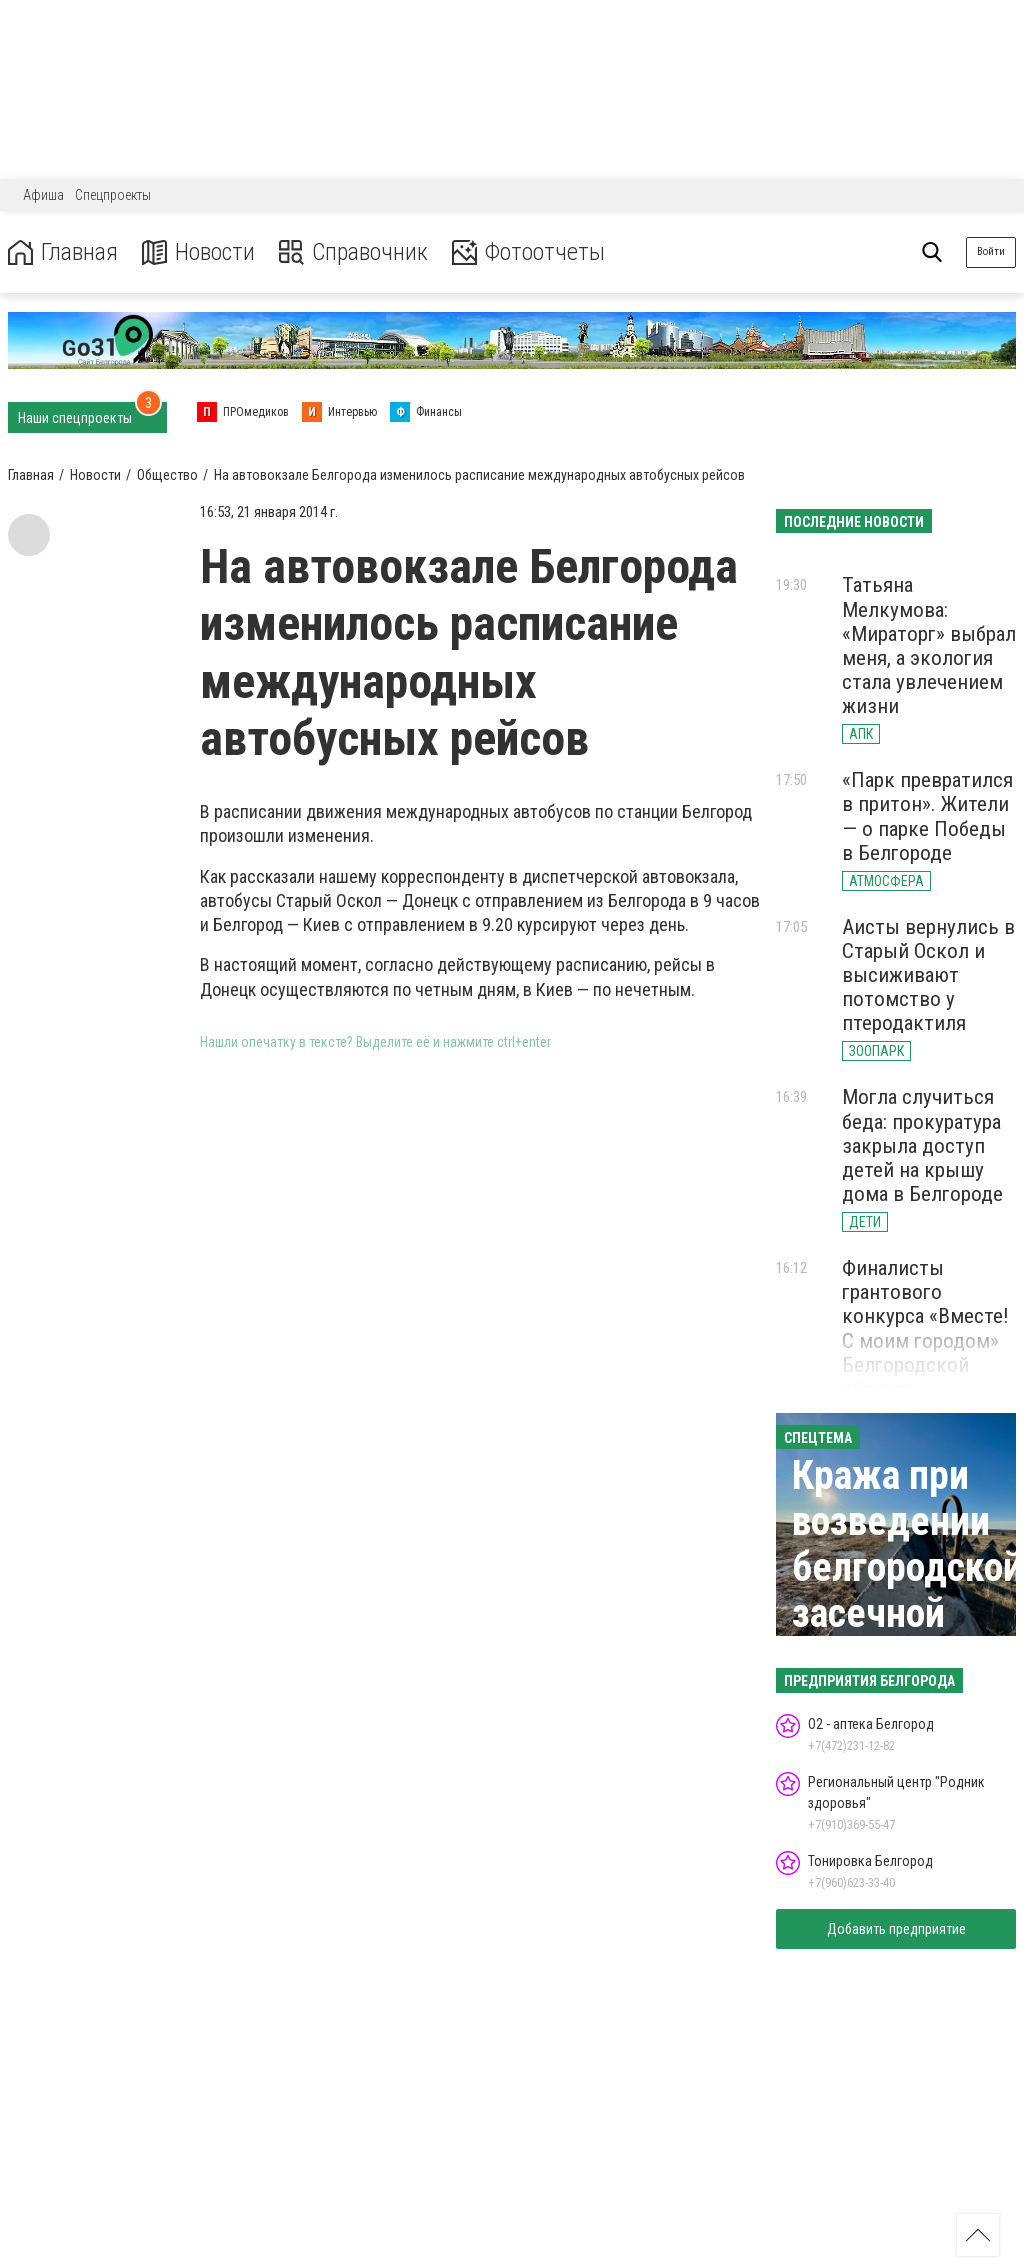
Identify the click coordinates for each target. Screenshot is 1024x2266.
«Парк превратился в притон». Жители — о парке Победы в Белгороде (927, 816)
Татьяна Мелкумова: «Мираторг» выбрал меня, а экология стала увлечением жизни (929, 645)
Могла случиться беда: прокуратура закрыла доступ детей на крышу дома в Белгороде (922, 1145)
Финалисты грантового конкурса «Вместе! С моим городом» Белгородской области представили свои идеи (925, 1352)
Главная (63, 252)
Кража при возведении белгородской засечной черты (907, 1567)
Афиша (43, 195)
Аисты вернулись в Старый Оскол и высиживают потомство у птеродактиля (928, 975)
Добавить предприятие (896, 1929)
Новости (198, 252)
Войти (991, 251)
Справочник (353, 252)
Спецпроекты (113, 195)
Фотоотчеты (528, 252)
